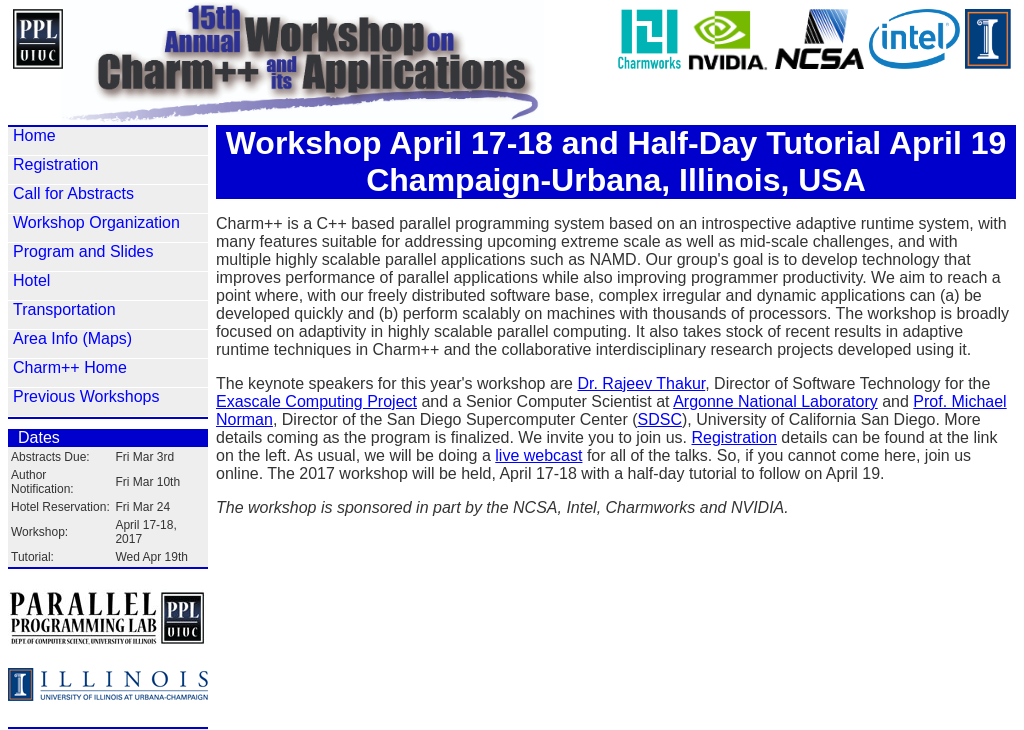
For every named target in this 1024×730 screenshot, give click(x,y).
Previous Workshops (86, 396)
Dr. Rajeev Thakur (641, 383)
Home (34, 135)
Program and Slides (83, 251)
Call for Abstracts (73, 193)
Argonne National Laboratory (775, 401)
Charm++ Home (70, 367)
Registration (55, 164)
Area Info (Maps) (72, 338)
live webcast (538, 455)
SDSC (660, 419)
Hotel (31, 280)
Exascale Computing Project (316, 401)
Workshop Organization (96, 222)
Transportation (64, 309)
